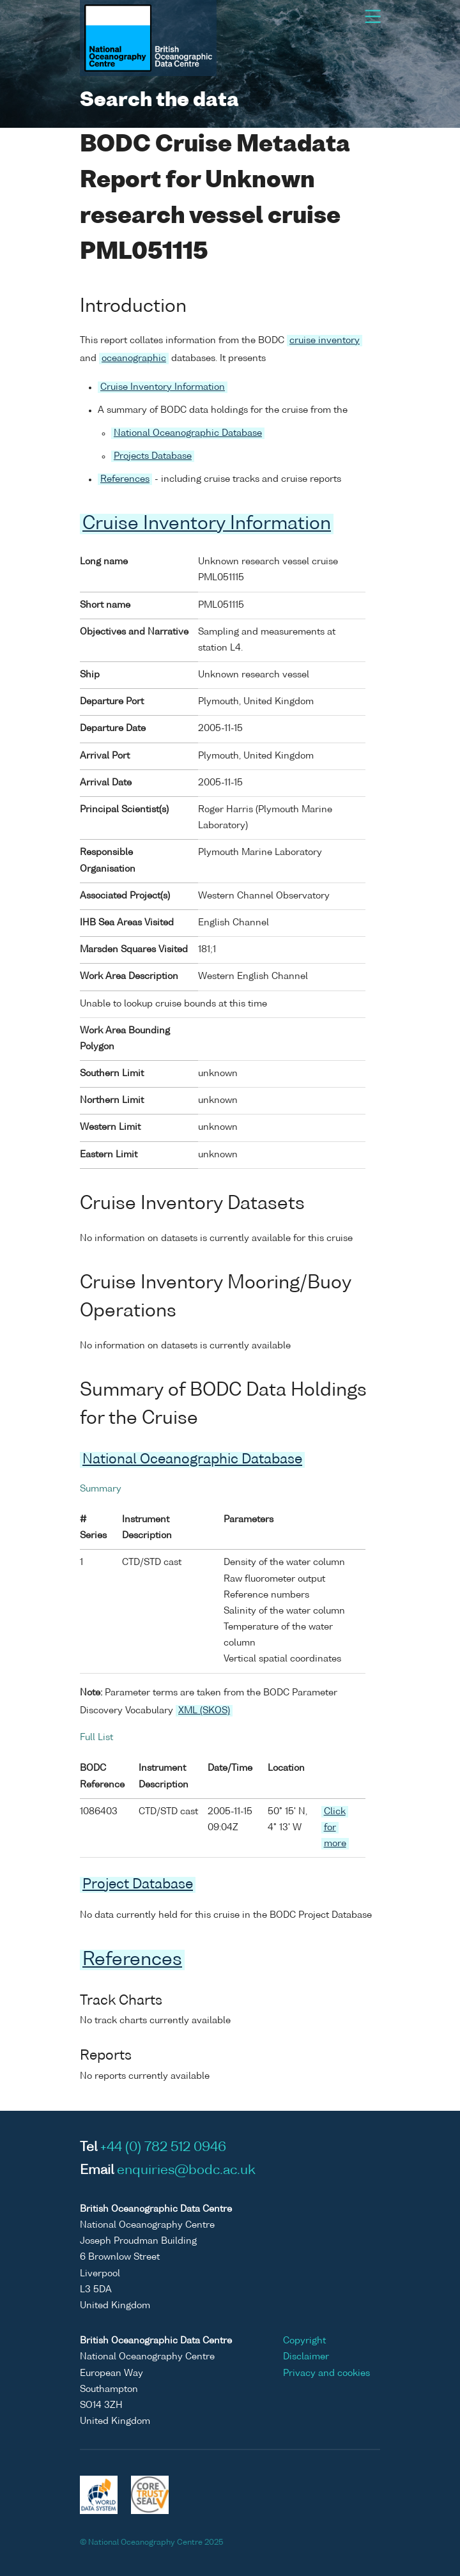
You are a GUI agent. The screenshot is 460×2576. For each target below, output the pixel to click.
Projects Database (153, 456)
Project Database (137, 1885)
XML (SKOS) (204, 1710)
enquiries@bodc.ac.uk (186, 2170)
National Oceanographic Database (188, 433)
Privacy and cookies (326, 2373)
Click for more (335, 1827)
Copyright (304, 2340)
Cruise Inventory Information (162, 387)
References (125, 479)
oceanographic (134, 358)
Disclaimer (306, 2356)
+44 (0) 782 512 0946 (163, 2147)
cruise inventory (324, 340)
